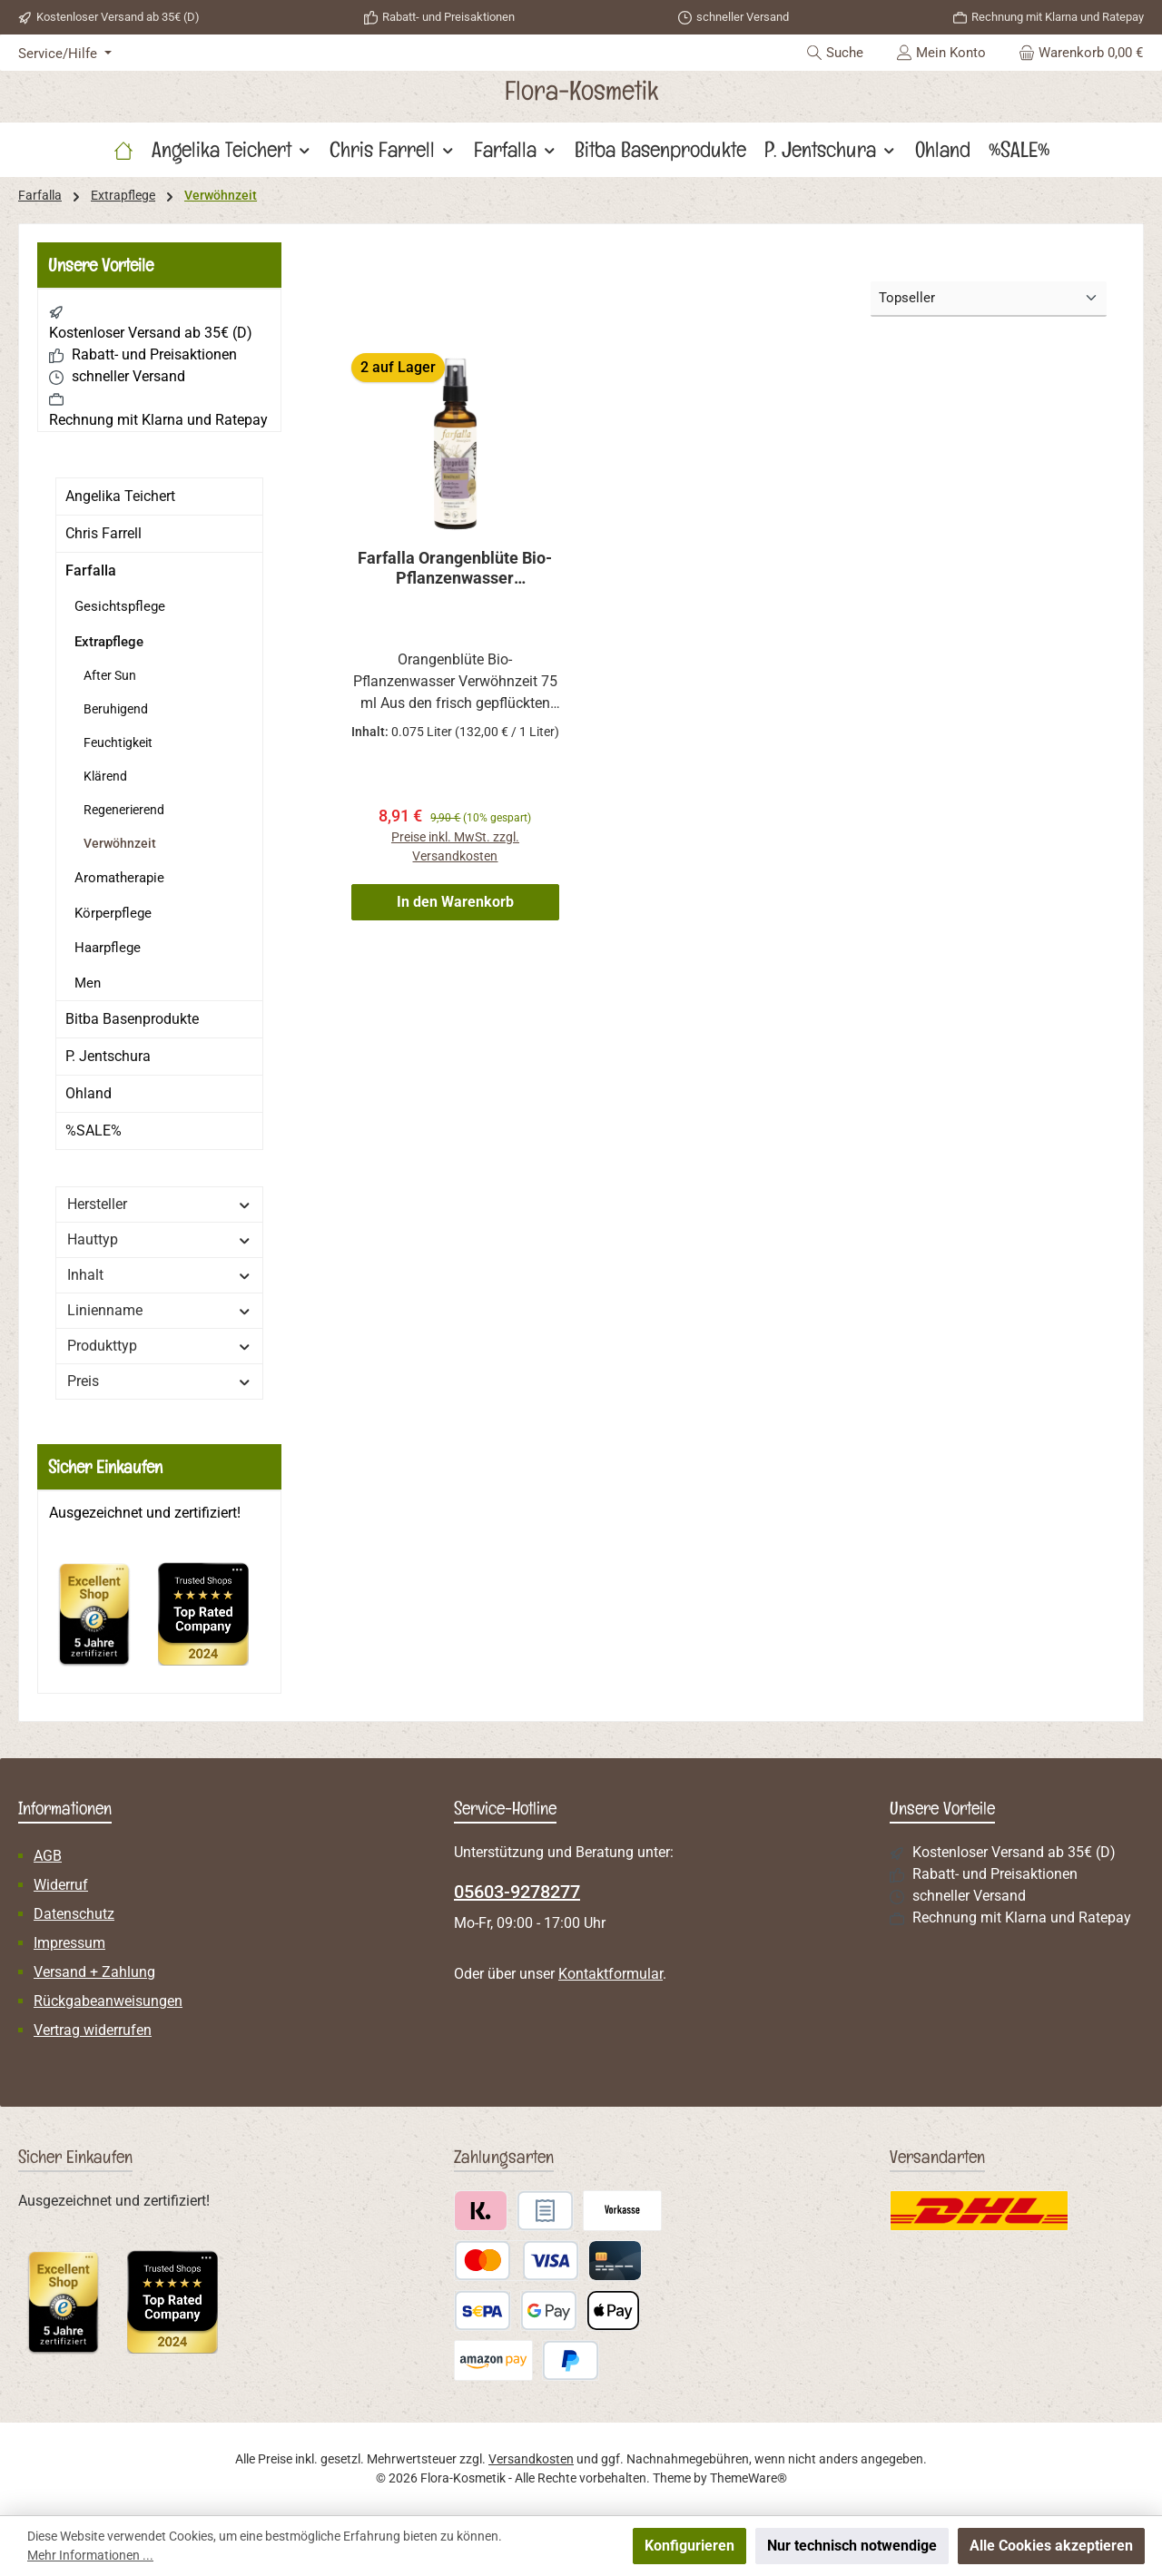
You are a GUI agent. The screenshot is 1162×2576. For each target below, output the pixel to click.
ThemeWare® (748, 2478)
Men (87, 983)
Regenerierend (124, 809)
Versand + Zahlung (94, 1972)
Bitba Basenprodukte (132, 1018)
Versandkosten (531, 2459)
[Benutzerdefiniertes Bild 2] (212, 1622)
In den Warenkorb (455, 903)
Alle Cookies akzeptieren (1051, 2545)
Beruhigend (116, 709)
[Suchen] (834, 52)
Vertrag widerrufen (93, 2030)
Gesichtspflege (119, 606)
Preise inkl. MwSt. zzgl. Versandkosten (455, 847)
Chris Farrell (103, 533)
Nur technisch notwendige (852, 2545)
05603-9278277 (517, 1892)
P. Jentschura (108, 1056)
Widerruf (61, 1884)
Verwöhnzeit (120, 843)
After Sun (110, 675)
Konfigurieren (689, 2545)
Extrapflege (108, 642)
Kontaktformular (610, 1973)
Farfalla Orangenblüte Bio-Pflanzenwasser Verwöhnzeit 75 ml (455, 568)
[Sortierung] (989, 299)
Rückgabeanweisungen (108, 2001)
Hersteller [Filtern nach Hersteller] (159, 1204)
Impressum (69, 1943)
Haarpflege (107, 947)
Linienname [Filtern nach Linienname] (159, 1310)
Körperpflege (113, 913)
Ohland (88, 1093)
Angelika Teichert (120, 496)
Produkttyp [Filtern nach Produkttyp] (159, 1345)
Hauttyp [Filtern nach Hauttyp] (159, 1239)
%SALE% (93, 1130)
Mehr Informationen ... (90, 2555)
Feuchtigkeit (118, 742)
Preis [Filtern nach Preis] (159, 1381)
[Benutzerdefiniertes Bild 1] (103, 1623)
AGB (48, 1855)
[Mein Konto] (941, 52)
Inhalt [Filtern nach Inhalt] (159, 1274)
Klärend (105, 776)
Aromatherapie (119, 878)
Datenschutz (74, 1913)
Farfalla (90, 570)
